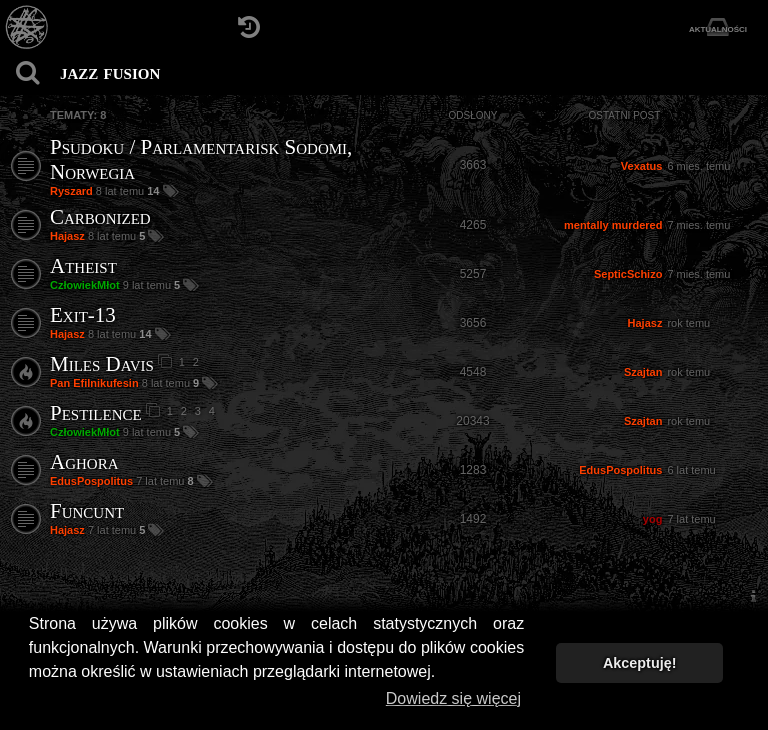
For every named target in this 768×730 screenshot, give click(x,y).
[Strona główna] (27, 27)
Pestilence (96, 413)
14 (154, 191)
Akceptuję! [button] (640, 663)
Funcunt (87, 511)
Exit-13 (83, 315)
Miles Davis (102, 364)
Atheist (83, 266)
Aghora (84, 462)
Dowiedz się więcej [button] (453, 698)
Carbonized (100, 217)
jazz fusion (110, 72)
